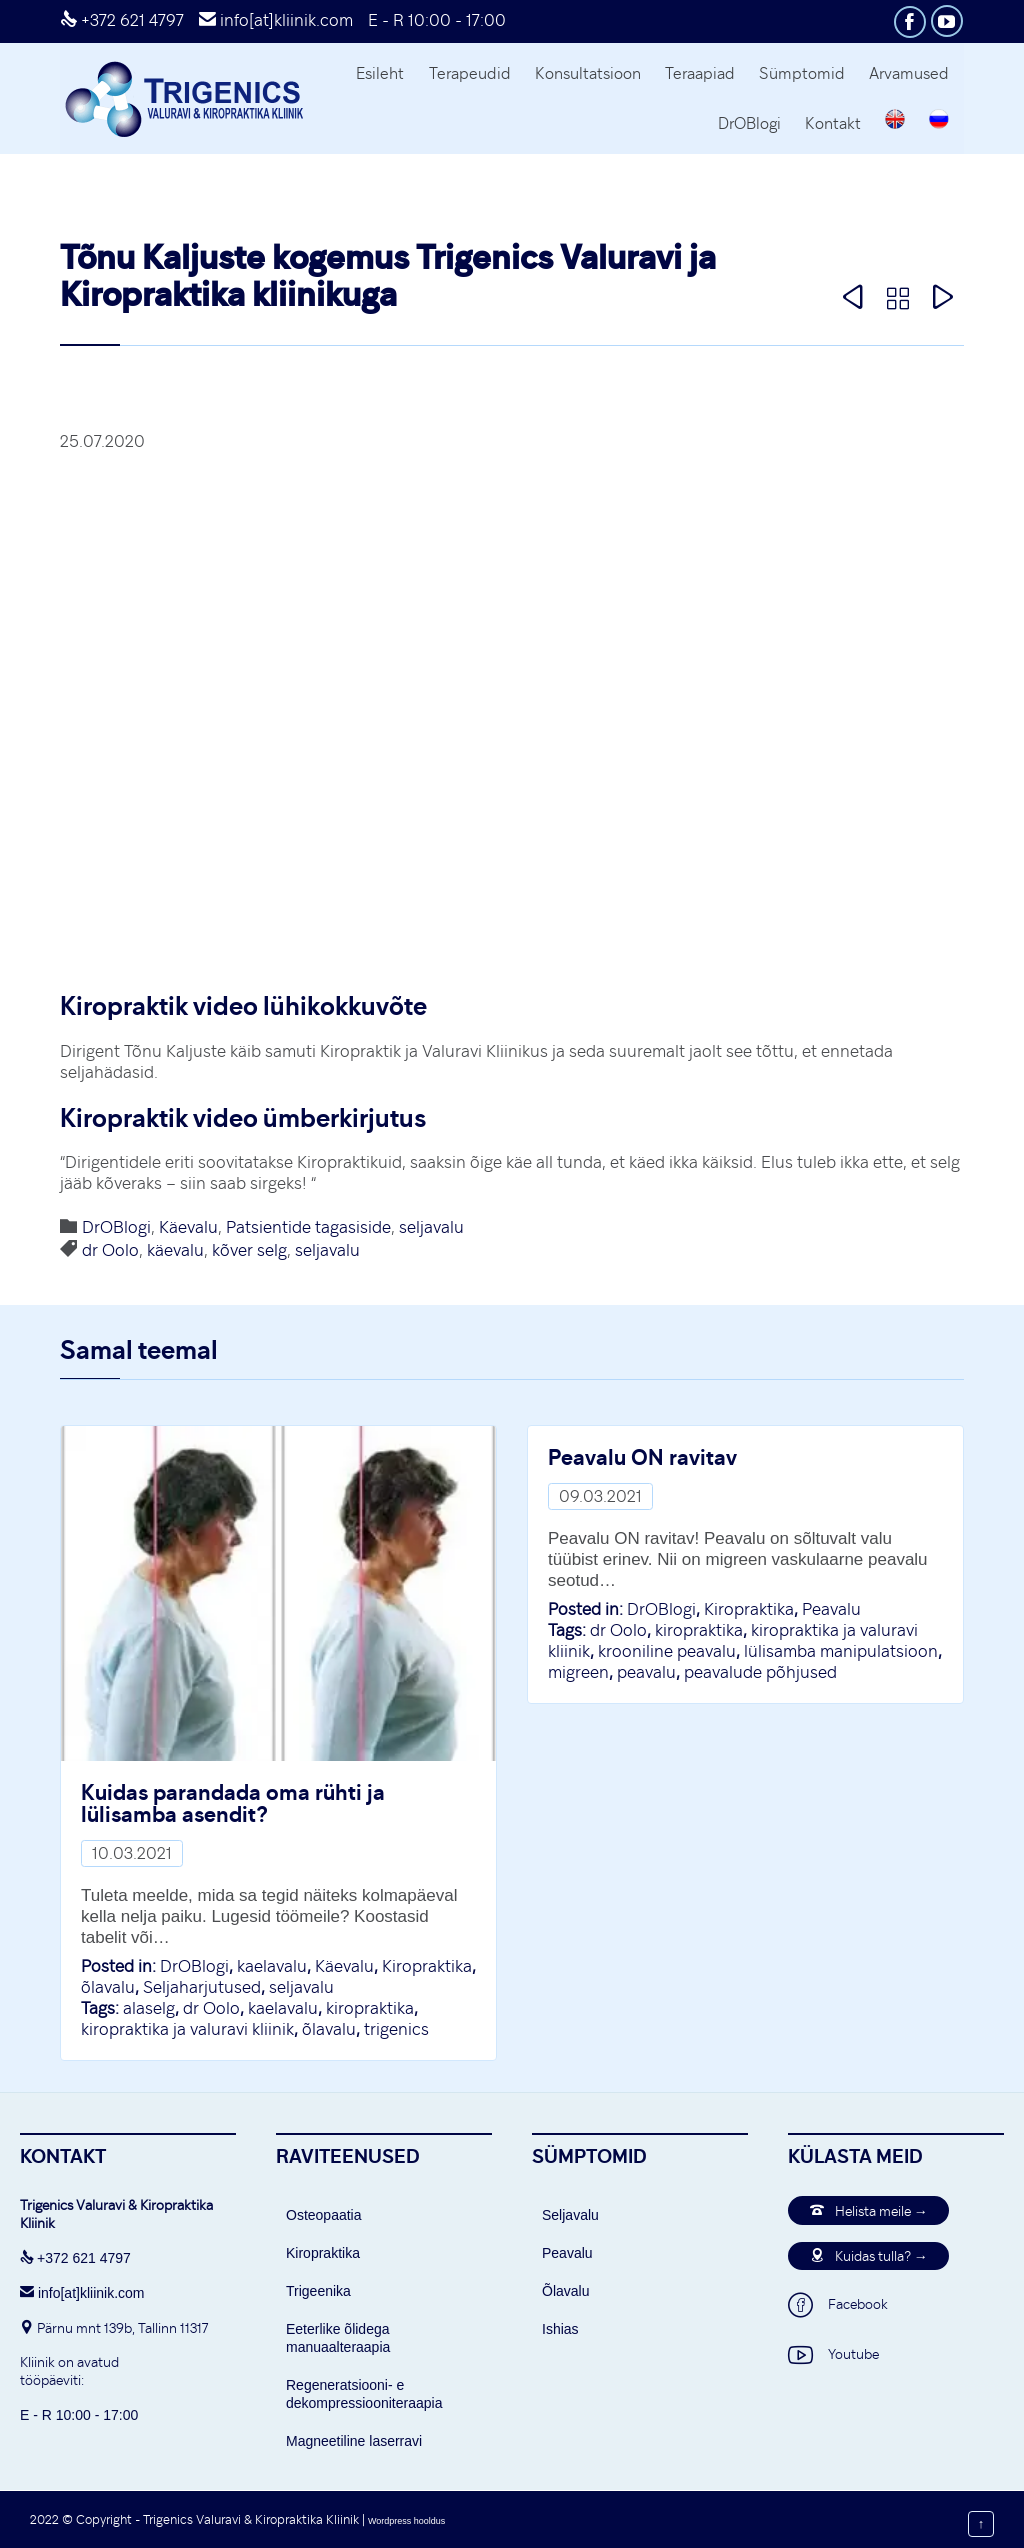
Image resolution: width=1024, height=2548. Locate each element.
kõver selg (249, 1250)
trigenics (396, 2029)
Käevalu (188, 1227)
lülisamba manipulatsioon (841, 1651)
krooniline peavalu (667, 1651)
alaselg (149, 2008)
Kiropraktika (427, 1966)
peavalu (646, 1672)
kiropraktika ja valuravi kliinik (187, 2029)
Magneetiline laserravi (354, 2441)
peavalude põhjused (760, 1672)
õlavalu (108, 1987)
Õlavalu (565, 2291)
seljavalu (431, 1227)
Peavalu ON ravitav (642, 1456)
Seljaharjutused (202, 1987)
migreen (578, 1672)
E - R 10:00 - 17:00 (437, 20)
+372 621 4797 (122, 20)
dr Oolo (110, 1250)
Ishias (560, 2329)
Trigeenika (318, 2291)
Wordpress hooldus (406, 2521)
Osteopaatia (324, 2215)
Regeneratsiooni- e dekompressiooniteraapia (364, 2394)
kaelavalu (272, 1966)
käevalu (175, 1250)
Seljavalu (570, 2215)
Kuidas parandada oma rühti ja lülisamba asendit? (233, 1802)
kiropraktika (370, 2008)
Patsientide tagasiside (308, 1227)
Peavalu (831, 1609)
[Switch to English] (895, 121)
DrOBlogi (116, 1227)
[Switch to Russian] (939, 121)
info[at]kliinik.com (276, 20)
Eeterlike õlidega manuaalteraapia (338, 2338)
